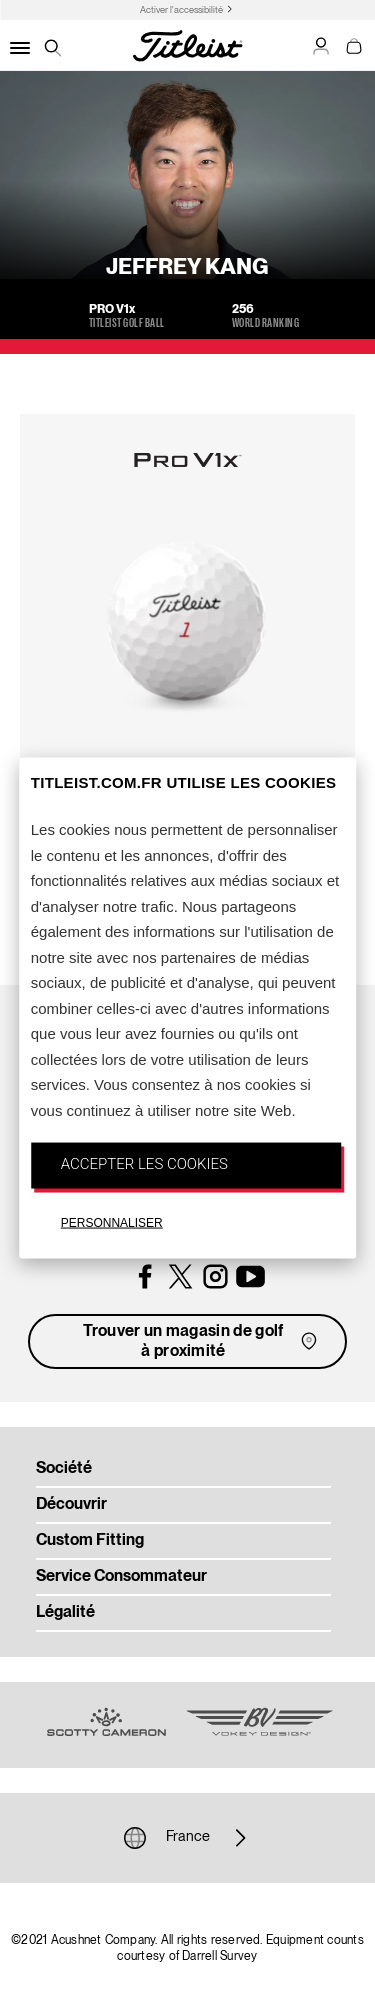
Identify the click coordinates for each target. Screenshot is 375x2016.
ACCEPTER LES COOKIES (144, 1164)
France (188, 1838)
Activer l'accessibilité (181, 10)
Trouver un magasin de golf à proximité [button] (202, 1341)
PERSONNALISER (112, 1222)
